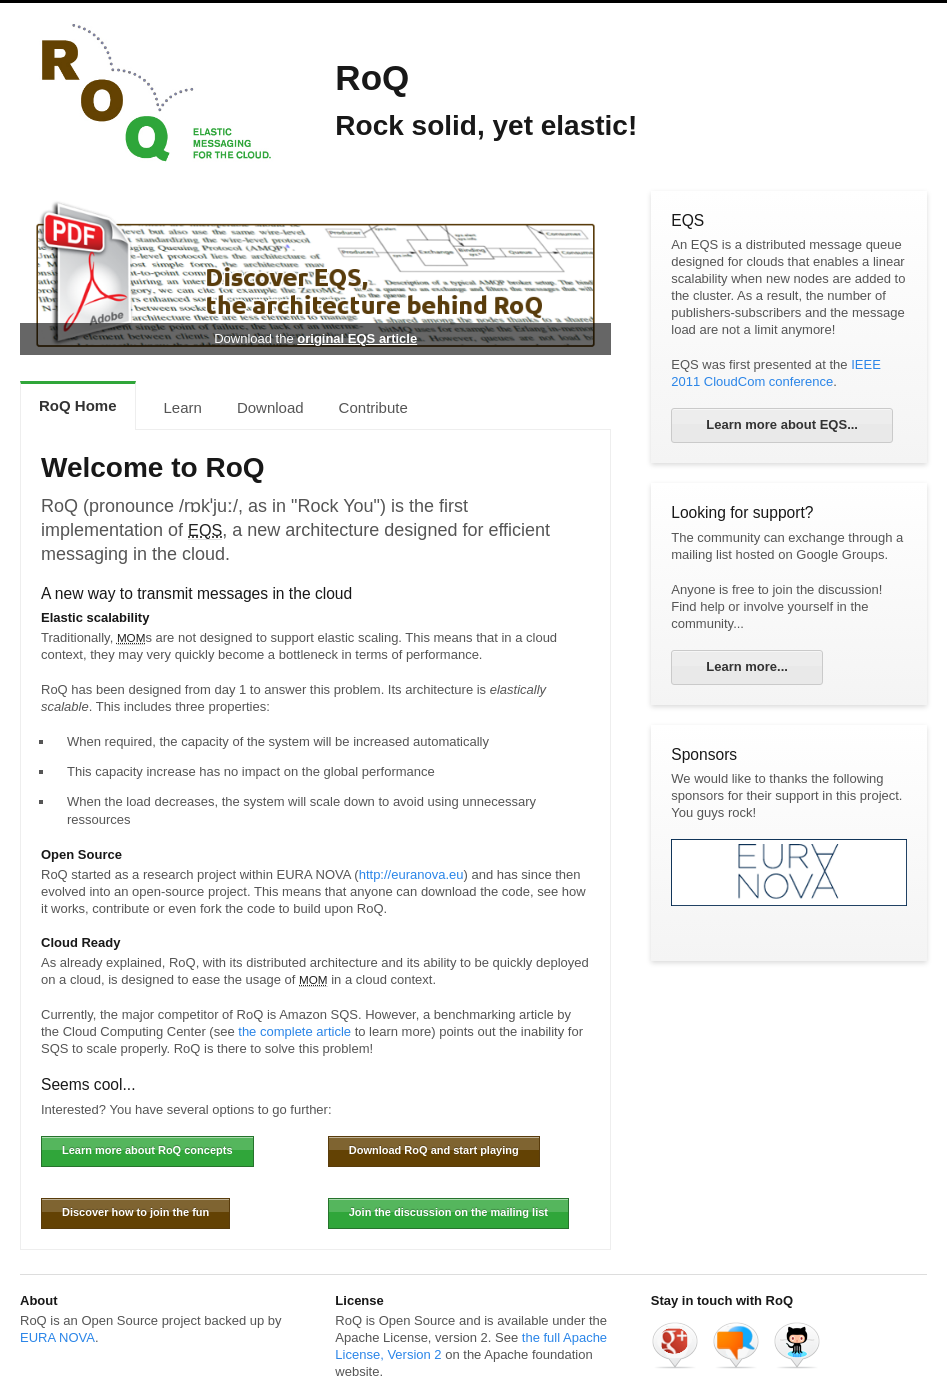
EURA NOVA (57, 1337)
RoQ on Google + (675, 1345)
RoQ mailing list (736, 1345)
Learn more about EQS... (782, 424)
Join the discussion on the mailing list (448, 1212)
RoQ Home (78, 405)
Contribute (373, 407)
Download (270, 407)
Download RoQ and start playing (434, 1150)
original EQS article (357, 338)
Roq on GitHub (797, 1345)
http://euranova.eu (411, 874)
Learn (183, 407)
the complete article (294, 1031)
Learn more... (747, 666)
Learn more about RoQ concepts (147, 1150)
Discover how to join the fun (135, 1212)
